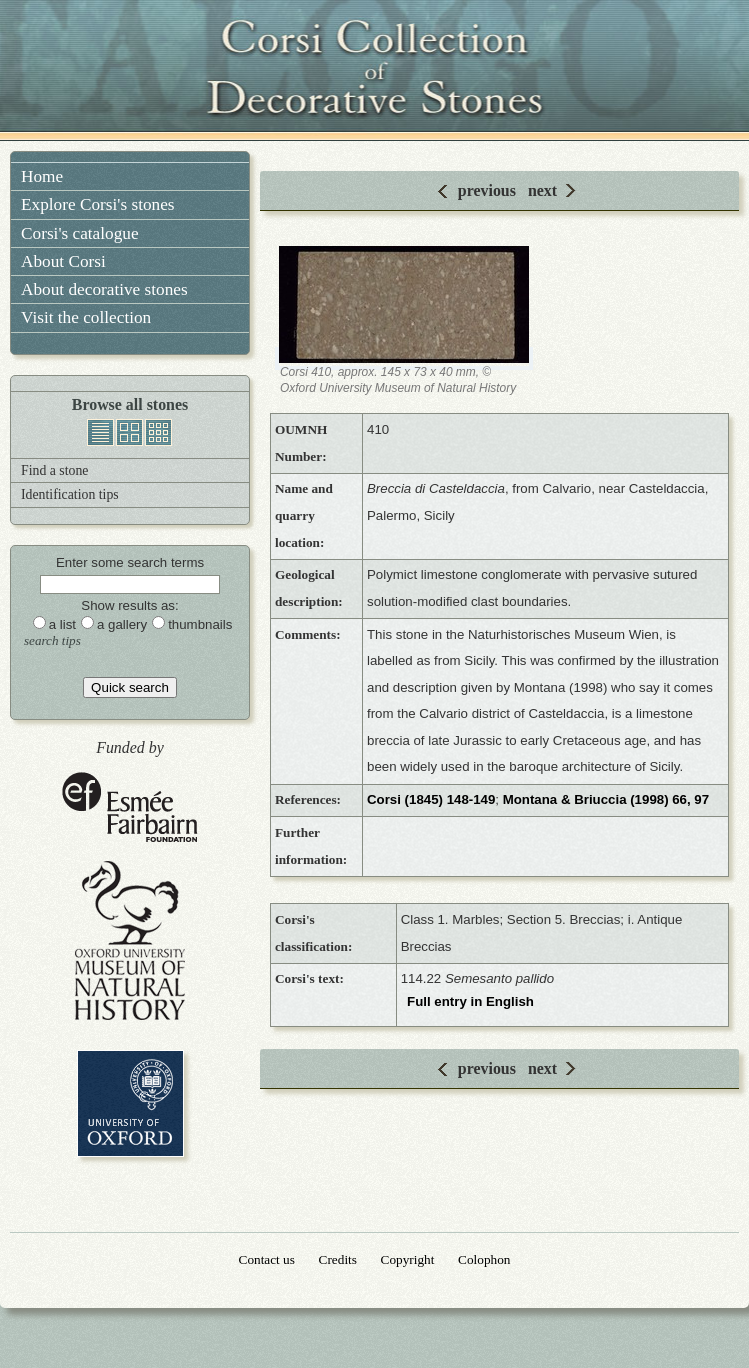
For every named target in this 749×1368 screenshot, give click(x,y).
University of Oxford (130, 1103)
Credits (338, 1259)
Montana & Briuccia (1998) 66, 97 (606, 799)
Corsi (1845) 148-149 (431, 799)
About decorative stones (104, 289)
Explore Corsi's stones (98, 204)
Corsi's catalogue (80, 233)
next (542, 190)
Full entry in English (470, 1001)
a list (62, 624)
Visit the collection (86, 317)
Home (42, 176)
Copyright (408, 1259)
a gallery (122, 624)
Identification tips (70, 494)
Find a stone (54, 470)
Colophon (484, 1259)
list (100, 432)
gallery (129, 432)
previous (487, 190)
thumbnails (158, 432)
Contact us (267, 1259)
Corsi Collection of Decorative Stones (375, 70)
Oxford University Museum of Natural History (130, 940)
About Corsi (63, 261)
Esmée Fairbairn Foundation (130, 808)
